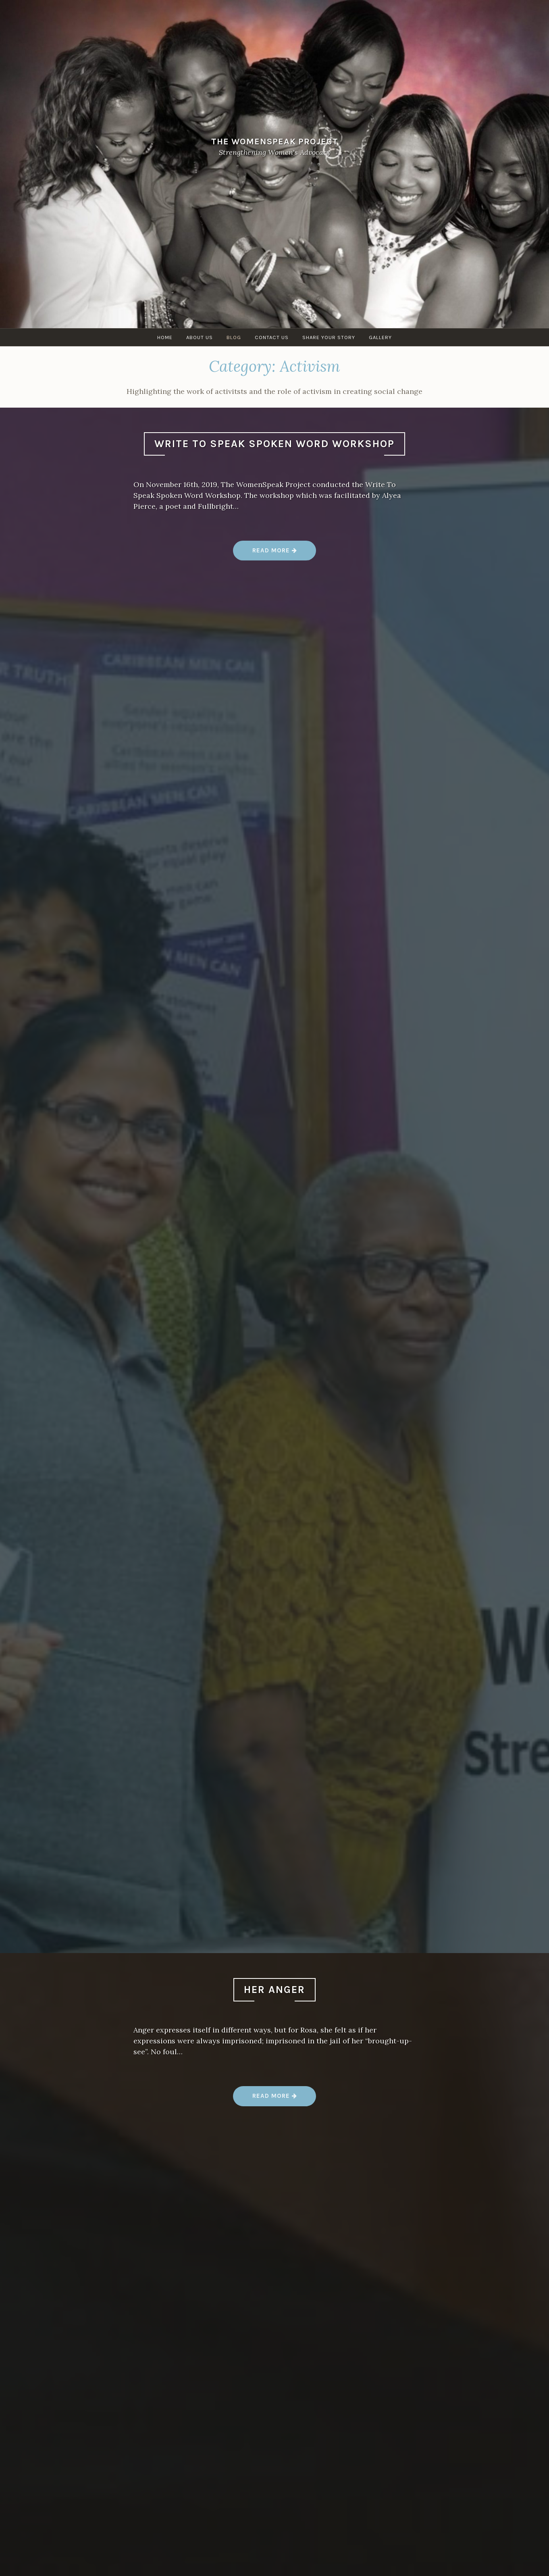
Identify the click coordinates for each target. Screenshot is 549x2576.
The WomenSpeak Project (274, 141)
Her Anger (274, 1989)
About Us (199, 337)
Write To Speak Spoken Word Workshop (274, 444)
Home (165, 337)
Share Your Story (328, 337)
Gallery (380, 337)
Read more (274, 553)
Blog (234, 337)
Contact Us (272, 337)
